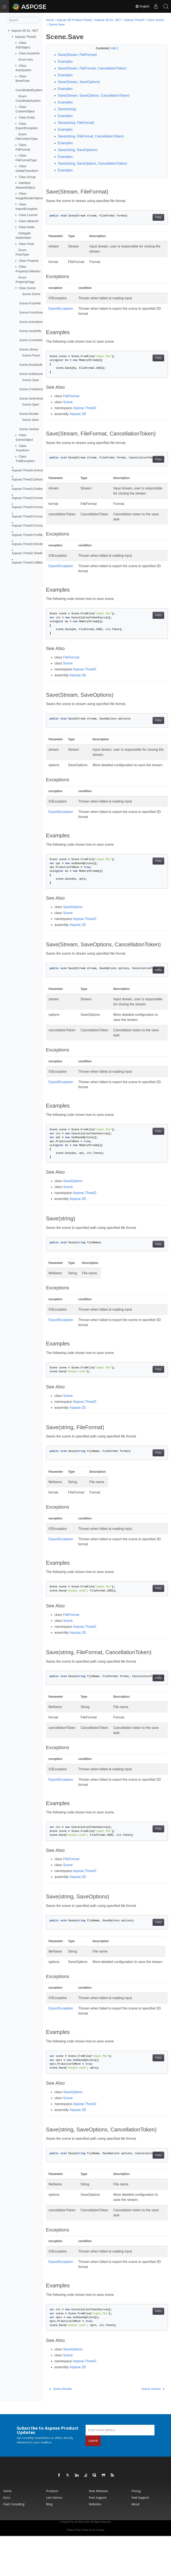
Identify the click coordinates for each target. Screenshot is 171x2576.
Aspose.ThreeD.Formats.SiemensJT (36, 525)
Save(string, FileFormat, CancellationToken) (91, 136)
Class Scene (27, 288)
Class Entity (27, 117)
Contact (100, 2570)
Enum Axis (25, 59)
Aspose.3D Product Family (74, 20)
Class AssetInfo (29, 53)
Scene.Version (29, 429)
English (141, 6)
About (135, 2544)
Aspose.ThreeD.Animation (29, 470)
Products (52, 2531)
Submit (93, 2480)
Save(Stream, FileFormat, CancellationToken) (92, 68)
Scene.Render (29, 413)
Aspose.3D (78, 414)
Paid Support (140, 2537)
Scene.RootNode (31, 364)
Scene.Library (28, 349)
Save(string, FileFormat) (76, 122)
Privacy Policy (74, 2570)
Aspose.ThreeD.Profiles (28, 534)
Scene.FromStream (32, 312)
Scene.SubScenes (31, 374)
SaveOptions (73, 923)
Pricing (135, 2531)
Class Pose (26, 244)
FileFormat (71, 396)
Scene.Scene (31, 294)
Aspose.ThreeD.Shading (28, 553)
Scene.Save (30, 419)
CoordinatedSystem (28, 90)
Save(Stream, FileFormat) (77, 55)
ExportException (61, 308)
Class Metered (28, 221)
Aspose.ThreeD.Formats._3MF (33, 507)
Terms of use (88, 2570)
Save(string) (67, 109)
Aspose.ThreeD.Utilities (28, 562)
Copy (150, 217)
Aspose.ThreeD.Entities (28, 488)
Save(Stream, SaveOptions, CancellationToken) (94, 95)
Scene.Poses (31, 355)
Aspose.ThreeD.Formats (28, 498)
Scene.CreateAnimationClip (38, 389)
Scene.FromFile (30, 303)
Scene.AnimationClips (34, 321)
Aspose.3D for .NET (24, 30)
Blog (49, 2544)
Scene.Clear (30, 380)
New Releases (98, 2531)
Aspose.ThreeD (25, 36)
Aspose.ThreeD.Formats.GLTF (32, 516)
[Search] (22, 20)
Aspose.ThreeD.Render (28, 544)
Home (50, 20)
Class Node (26, 227)
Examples (65, 61)
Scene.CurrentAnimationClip (38, 340)
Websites (95, 2544)
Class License (28, 215)
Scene (68, 402)
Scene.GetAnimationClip (36, 398)
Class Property (29, 260)
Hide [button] (109, 48)
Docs (6, 2537)
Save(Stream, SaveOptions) (79, 82)
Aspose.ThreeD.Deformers (30, 479)
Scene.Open (30, 404)
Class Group (27, 176)
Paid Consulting (13, 2544)
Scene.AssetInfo (30, 331)
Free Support (98, 2537)
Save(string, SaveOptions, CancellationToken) (92, 163)
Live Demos (54, 2537)
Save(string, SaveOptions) (77, 150)
